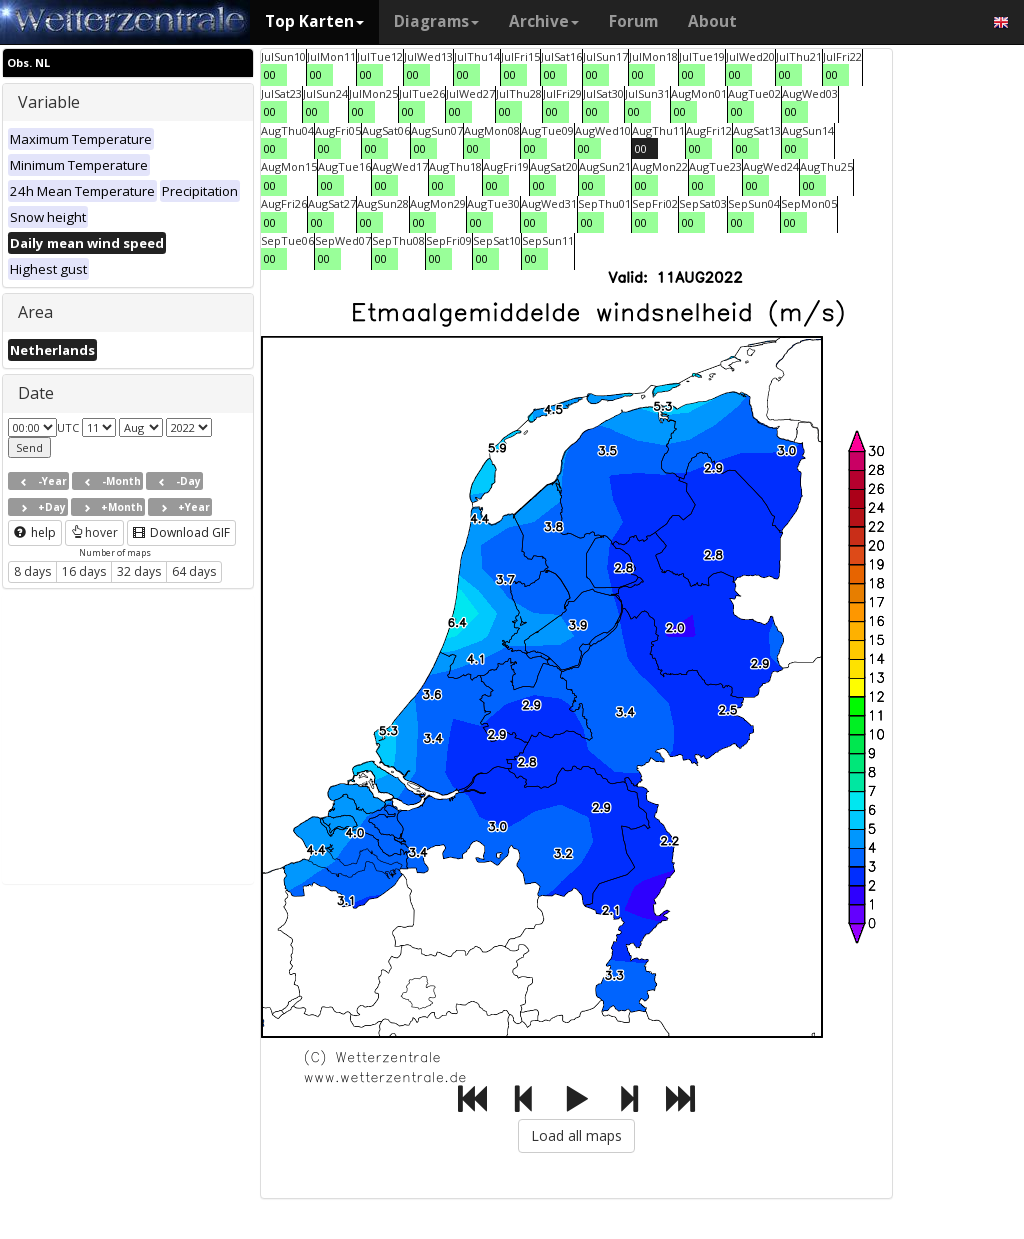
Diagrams (436, 21)
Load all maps (576, 1135)
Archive (544, 21)
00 (270, 74)
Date (36, 393)
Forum (633, 21)
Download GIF (181, 532)
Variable (49, 102)
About (712, 21)
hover (94, 532)
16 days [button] (84, 571)
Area (35, 312)
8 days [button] (32, 571)
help (35, 532)
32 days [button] (139, 571)
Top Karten (314, 21)
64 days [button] (194, 571)
